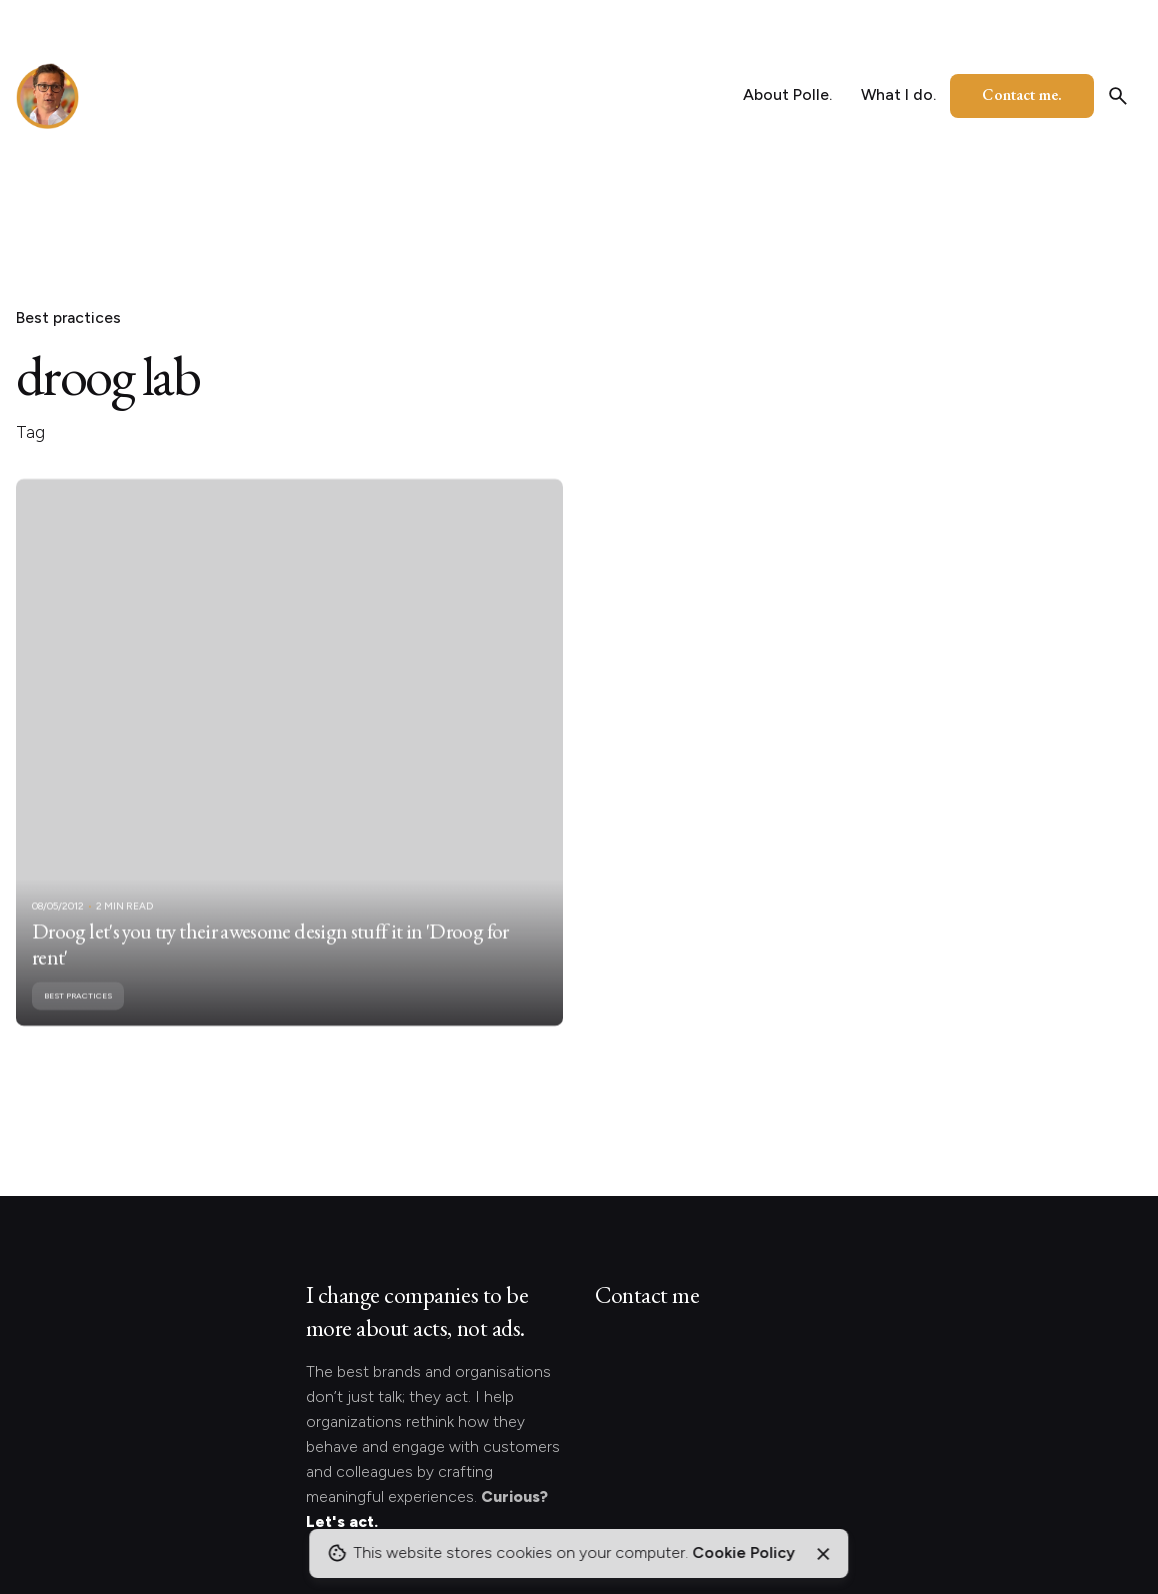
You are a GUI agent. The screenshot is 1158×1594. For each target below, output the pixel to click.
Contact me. (1022, 94)
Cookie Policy (743, 1552)
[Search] (1118, 96)
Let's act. (342, 1521)
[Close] (823, 1554)
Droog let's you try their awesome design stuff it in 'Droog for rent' (270, 971)
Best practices (68, 317)
